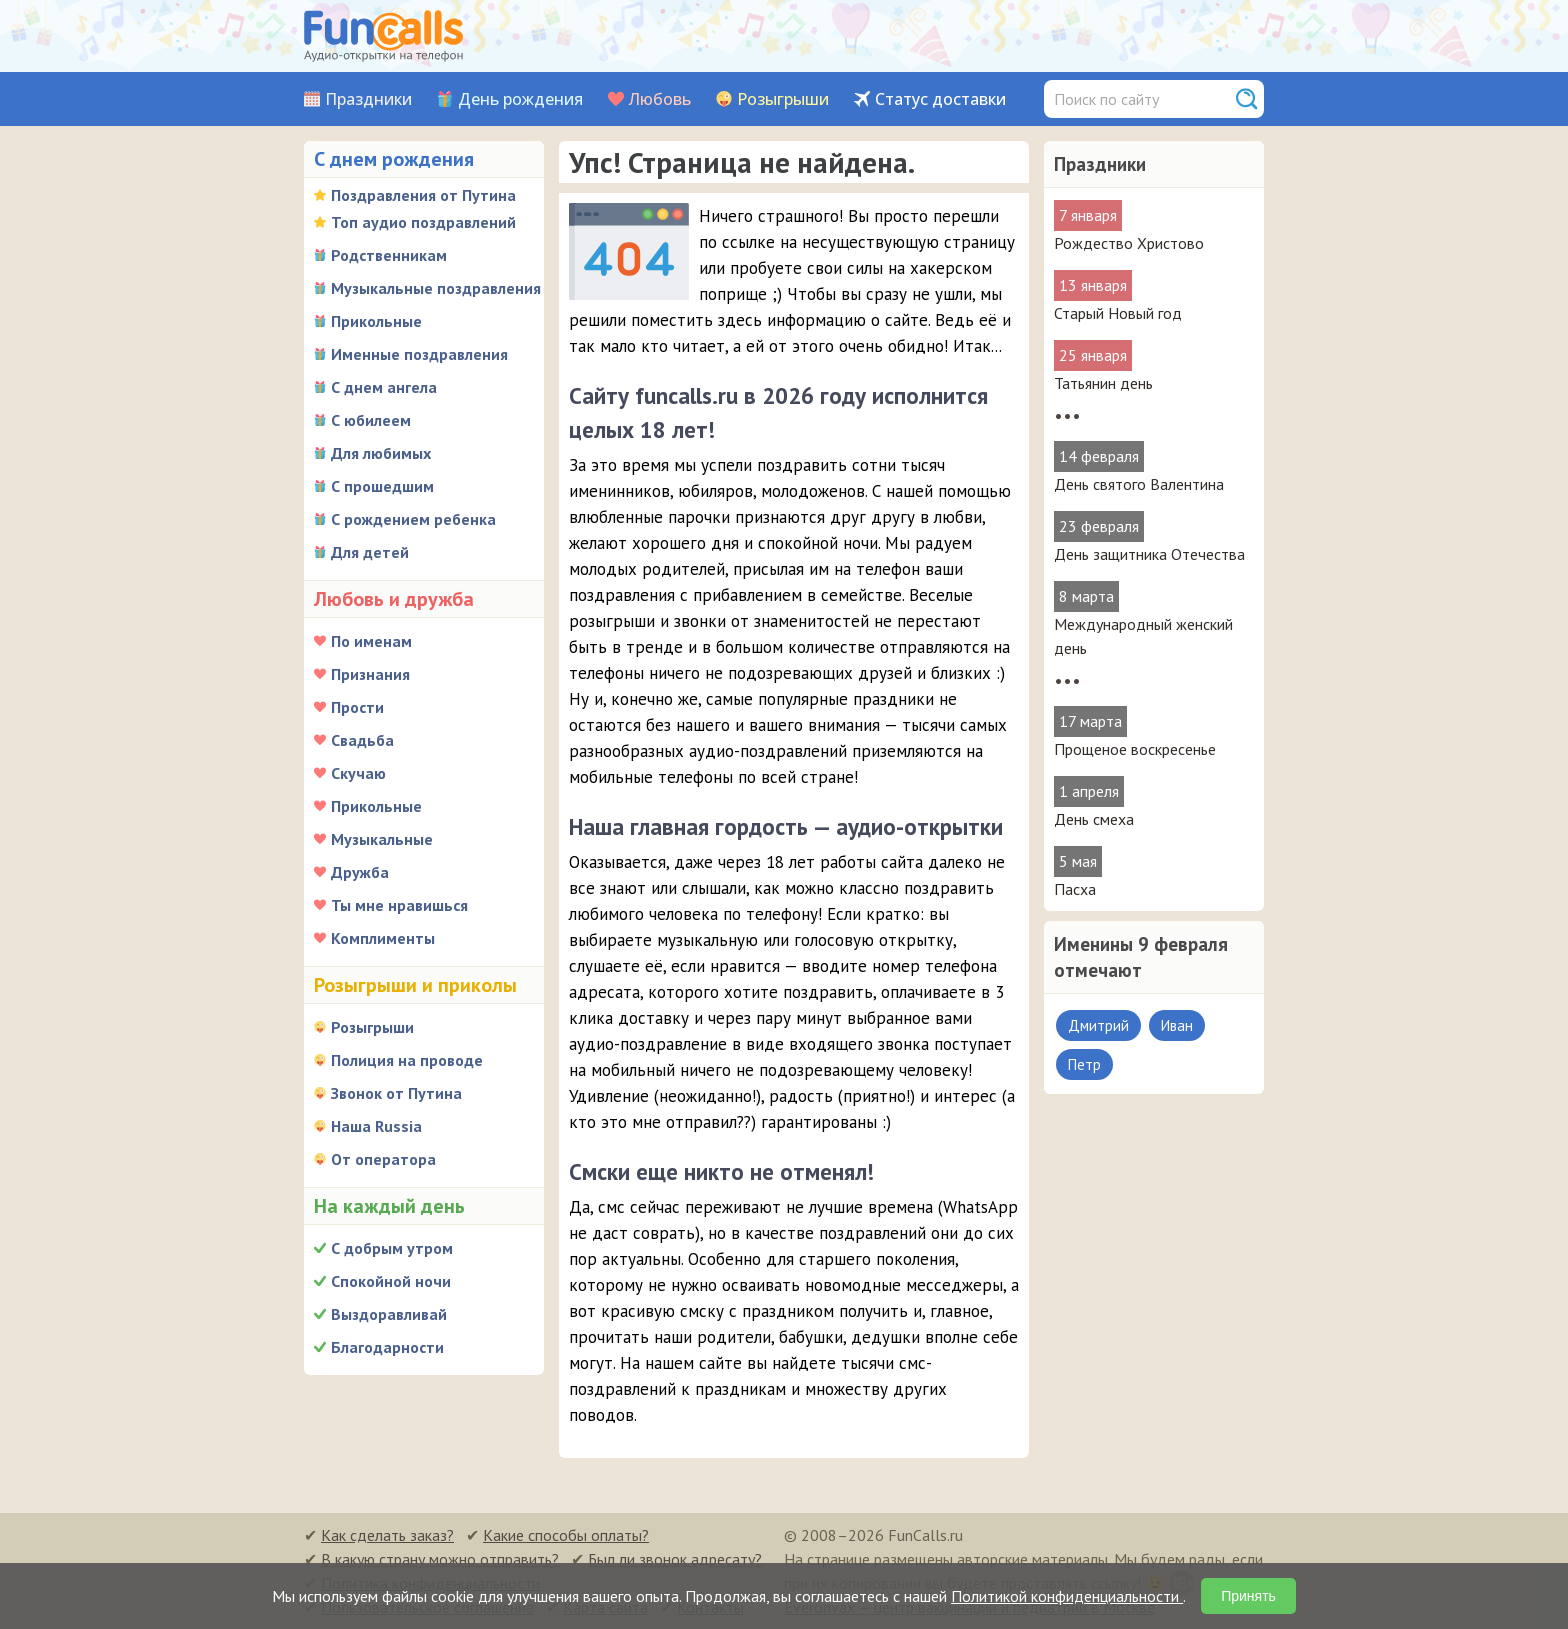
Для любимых (381, 453)
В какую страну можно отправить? (440, 1559)
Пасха (1075, 889)
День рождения (520, 99)
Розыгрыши (783, 99)
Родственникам (389, 255)
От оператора (383, 1159)
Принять (1248, 1596)
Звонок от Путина (396, 1093)
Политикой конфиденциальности (1067, 1596)
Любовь (660, 99)
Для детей (370, 552)
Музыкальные (382, 839)
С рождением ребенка (413, 519)
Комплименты (383, 938)
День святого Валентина (1139, 484)
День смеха (1094, 819)
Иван (1177, 1025)
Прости (357, 707)
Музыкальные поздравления (436, 288)
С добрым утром (392, 1248)
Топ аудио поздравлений (423, 222)
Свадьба (362, 740)
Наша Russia (376, 1126)
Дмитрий (1098, 1025)
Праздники (368, 99)
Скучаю (358, 773)
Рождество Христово (1129, 243)
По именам (371, 641)
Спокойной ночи (391, 1281)
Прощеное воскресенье (1135, 749)
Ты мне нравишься (399, 905)
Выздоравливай (389, 1314)
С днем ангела (384, 387)
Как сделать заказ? (387, 1535)
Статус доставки (940, 99)
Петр (1084, 1064)
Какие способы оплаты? (566, 1535)
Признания (370, 674)
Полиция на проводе (407, 1060)
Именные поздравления (419, 354)
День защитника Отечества (1149, 554)
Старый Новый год (1118, 313)
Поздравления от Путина (423, 195)
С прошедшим (382, 486)
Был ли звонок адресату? (675, 1559)
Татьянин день (1103, 383)
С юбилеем (371, 420)
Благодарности (387, 1347)
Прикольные (376, 321)
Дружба (360, 872)
